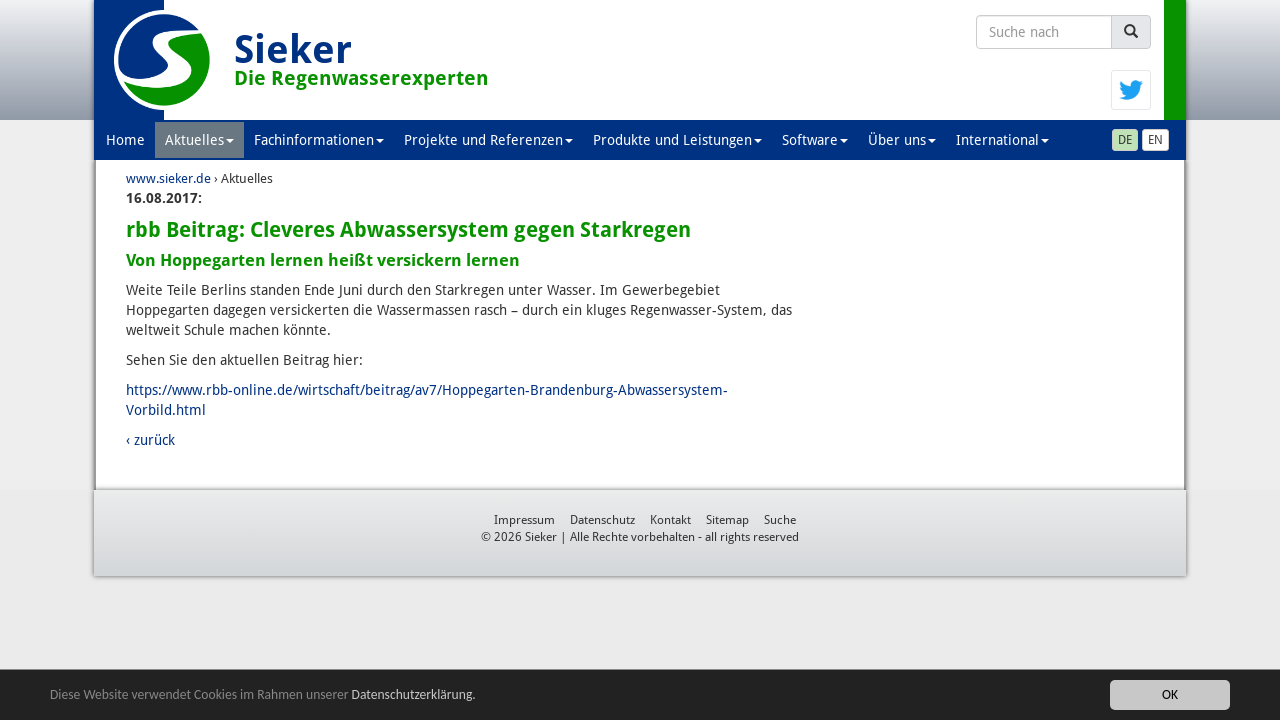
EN (1155, 140)
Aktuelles (199, 140)
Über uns (902, 140)
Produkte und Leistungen (677, 140)
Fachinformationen (319, 140)
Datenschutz (602, 520)
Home (125, 140)
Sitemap (727, 520)
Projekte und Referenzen (488, 140)
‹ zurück (150, 440)
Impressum (524, 520)
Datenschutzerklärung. (414, 694)
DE (1125, 140)
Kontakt (670, 520)
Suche (780, 520)
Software (815, 140)
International (1002, 140)
